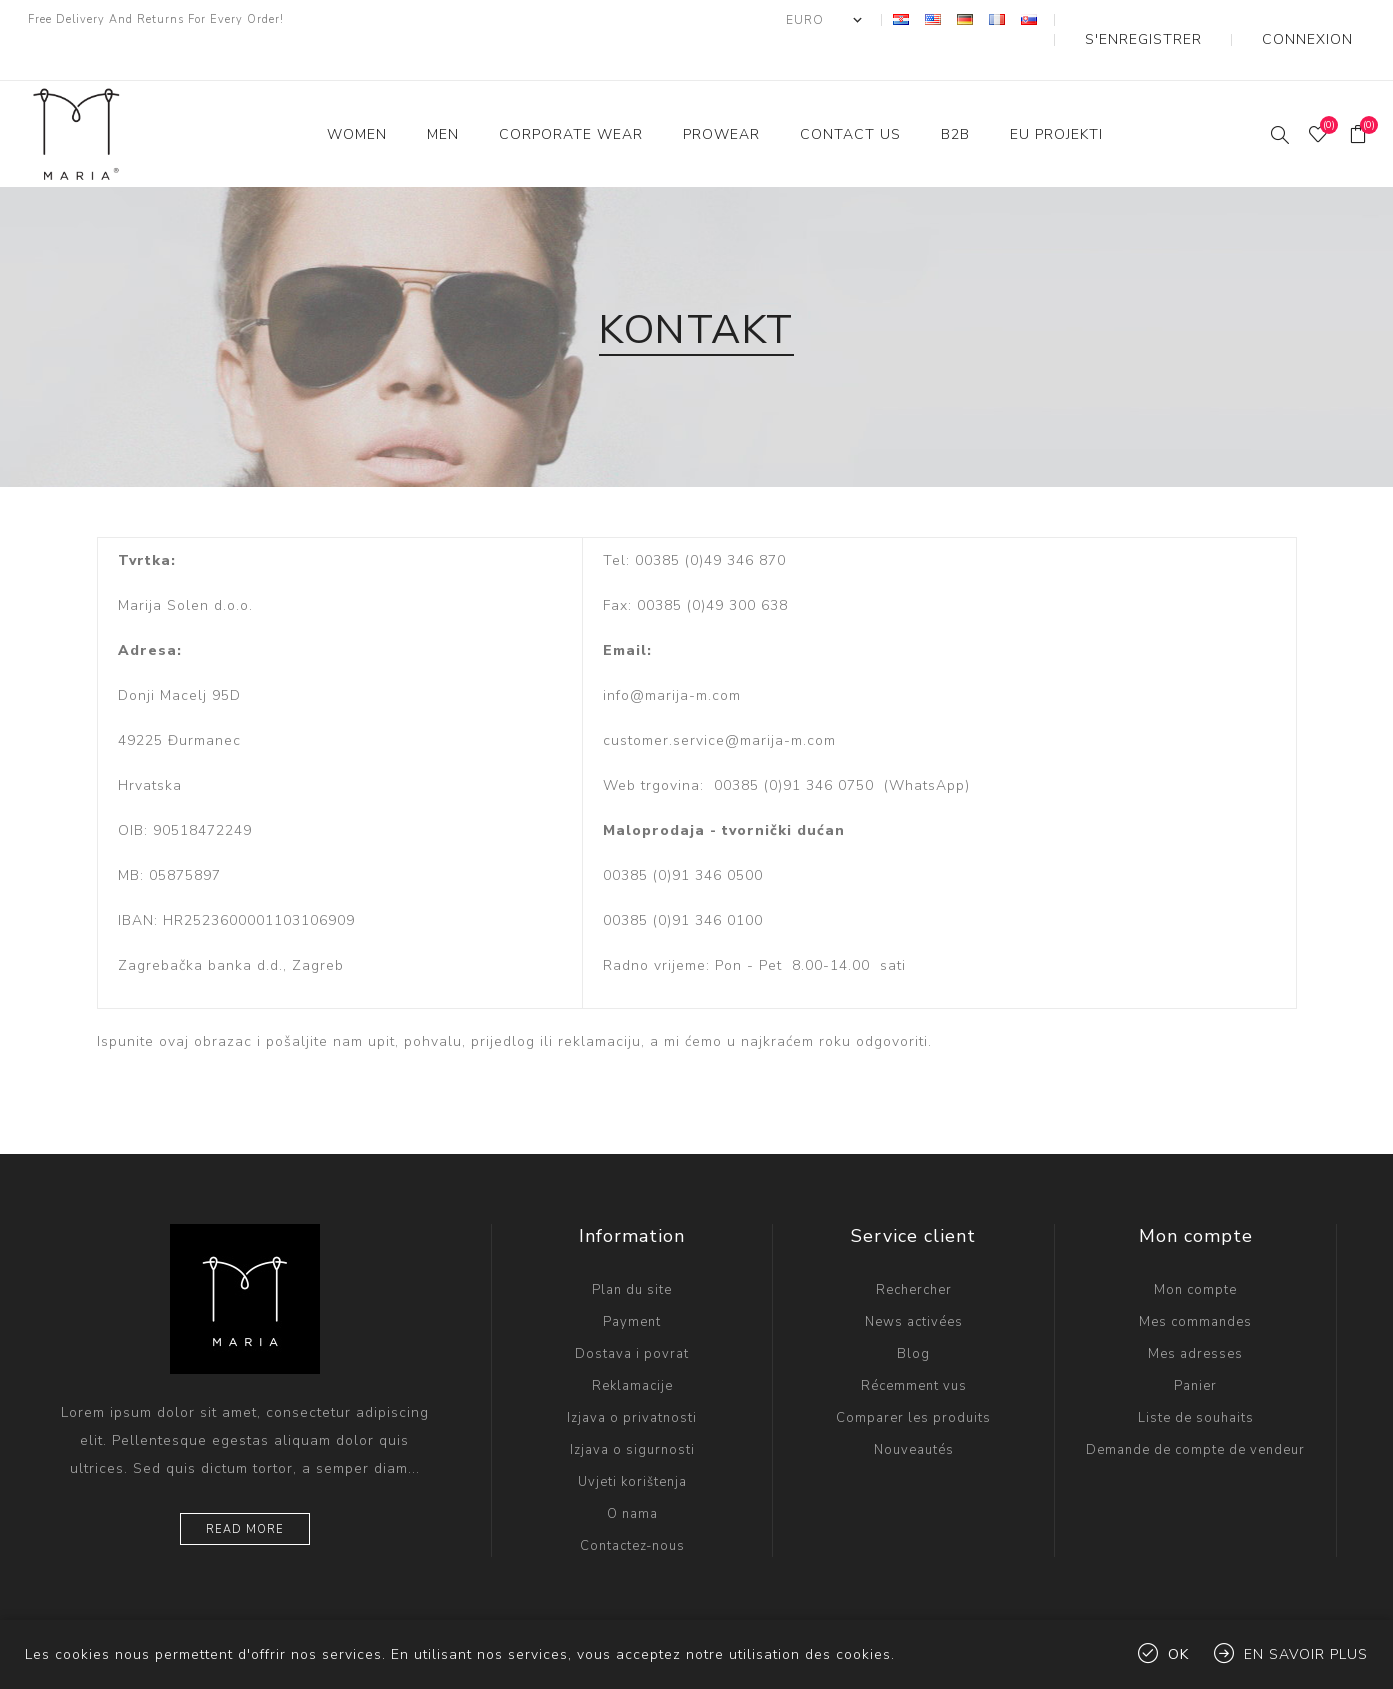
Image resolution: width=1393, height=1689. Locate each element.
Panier (1195, 1346)
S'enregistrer (1195, 20)
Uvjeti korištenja (632, 1442)
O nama (632, 1474)
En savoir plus (1306, 1654)
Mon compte (1195, 1250)
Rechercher (914, 1250)
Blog (913, 1314)
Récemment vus (914, 1346)
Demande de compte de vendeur (1195, 1410)
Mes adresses (1195, 1314)
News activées (914, 1282)
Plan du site (632, 1250)
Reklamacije (632, 1346)
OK (1178, 1654)
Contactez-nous (632, 1506)
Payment (632, 1282)
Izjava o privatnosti (632, 1378)
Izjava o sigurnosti (632, 1410)
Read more (245, 1489)
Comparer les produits (913, 1378)
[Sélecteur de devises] (895, 20)
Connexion (1324, 20)
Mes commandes (1195, 1282)
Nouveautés (914, 1410)
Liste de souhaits (1196, 1378)
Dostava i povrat (632, 1314)
